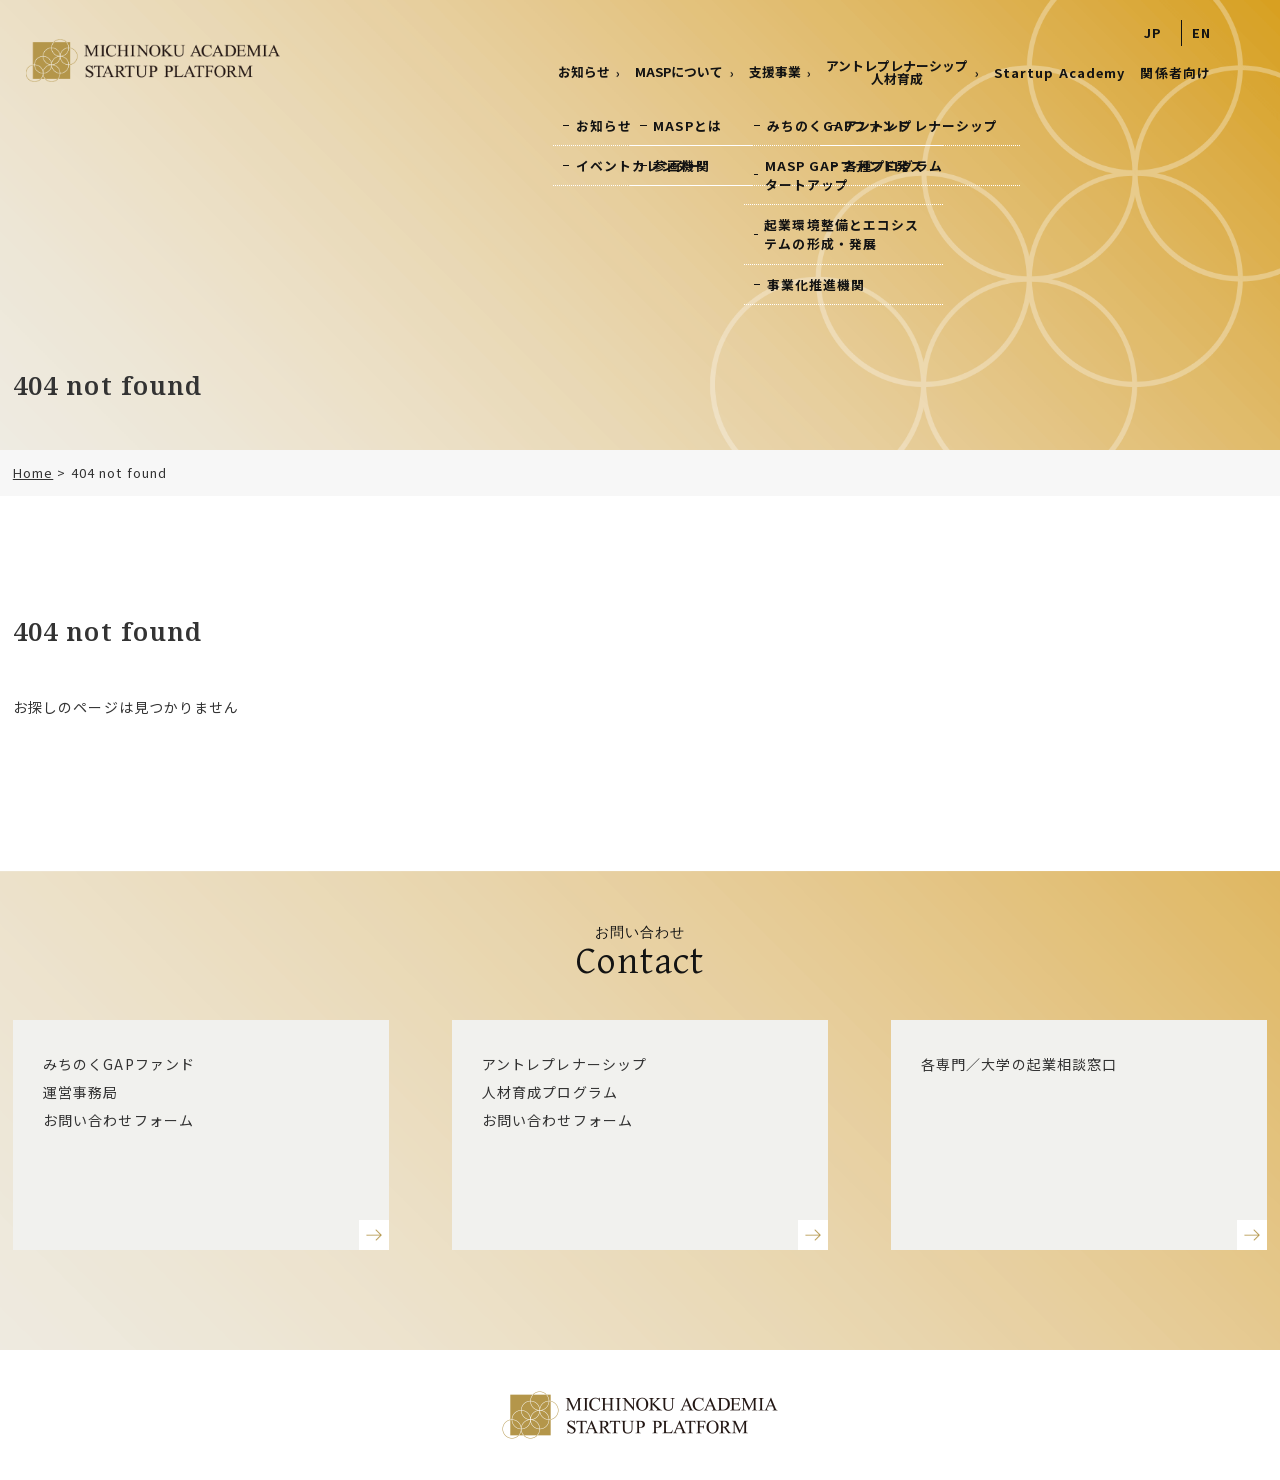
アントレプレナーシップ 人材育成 (897, 72)
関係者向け (1175, 72)
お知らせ (584, 71)
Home (33, 472)
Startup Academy (1060, 72)
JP (1152, 32)
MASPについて (679, 71)
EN (1201, 32)
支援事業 (775, 71)
